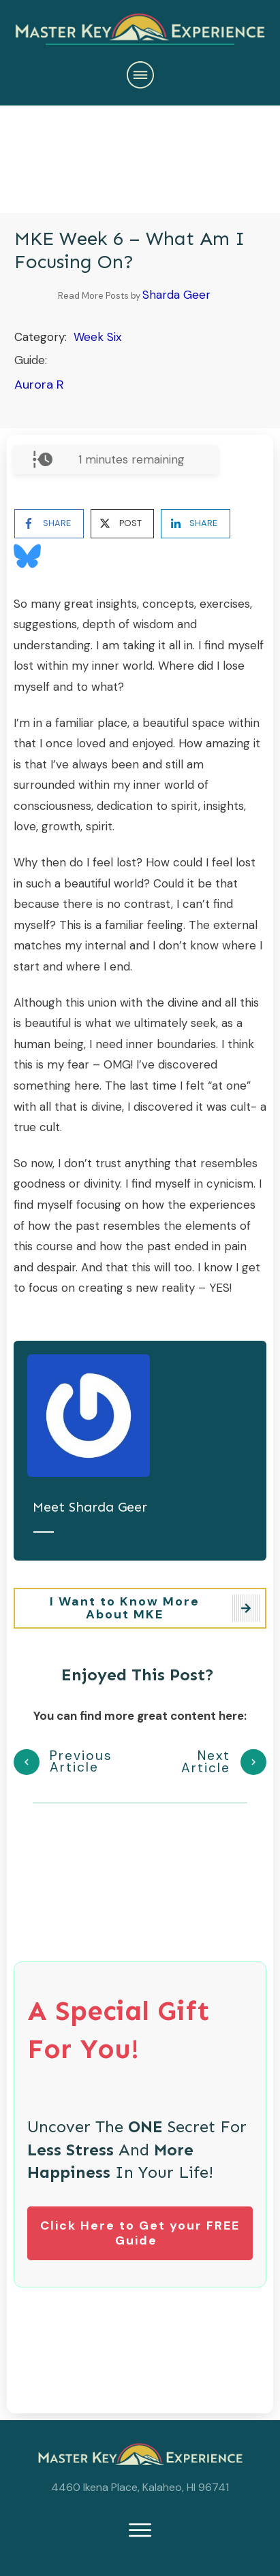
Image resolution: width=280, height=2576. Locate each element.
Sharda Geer (176, 294)
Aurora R (39, 384)
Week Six (97, 336)
